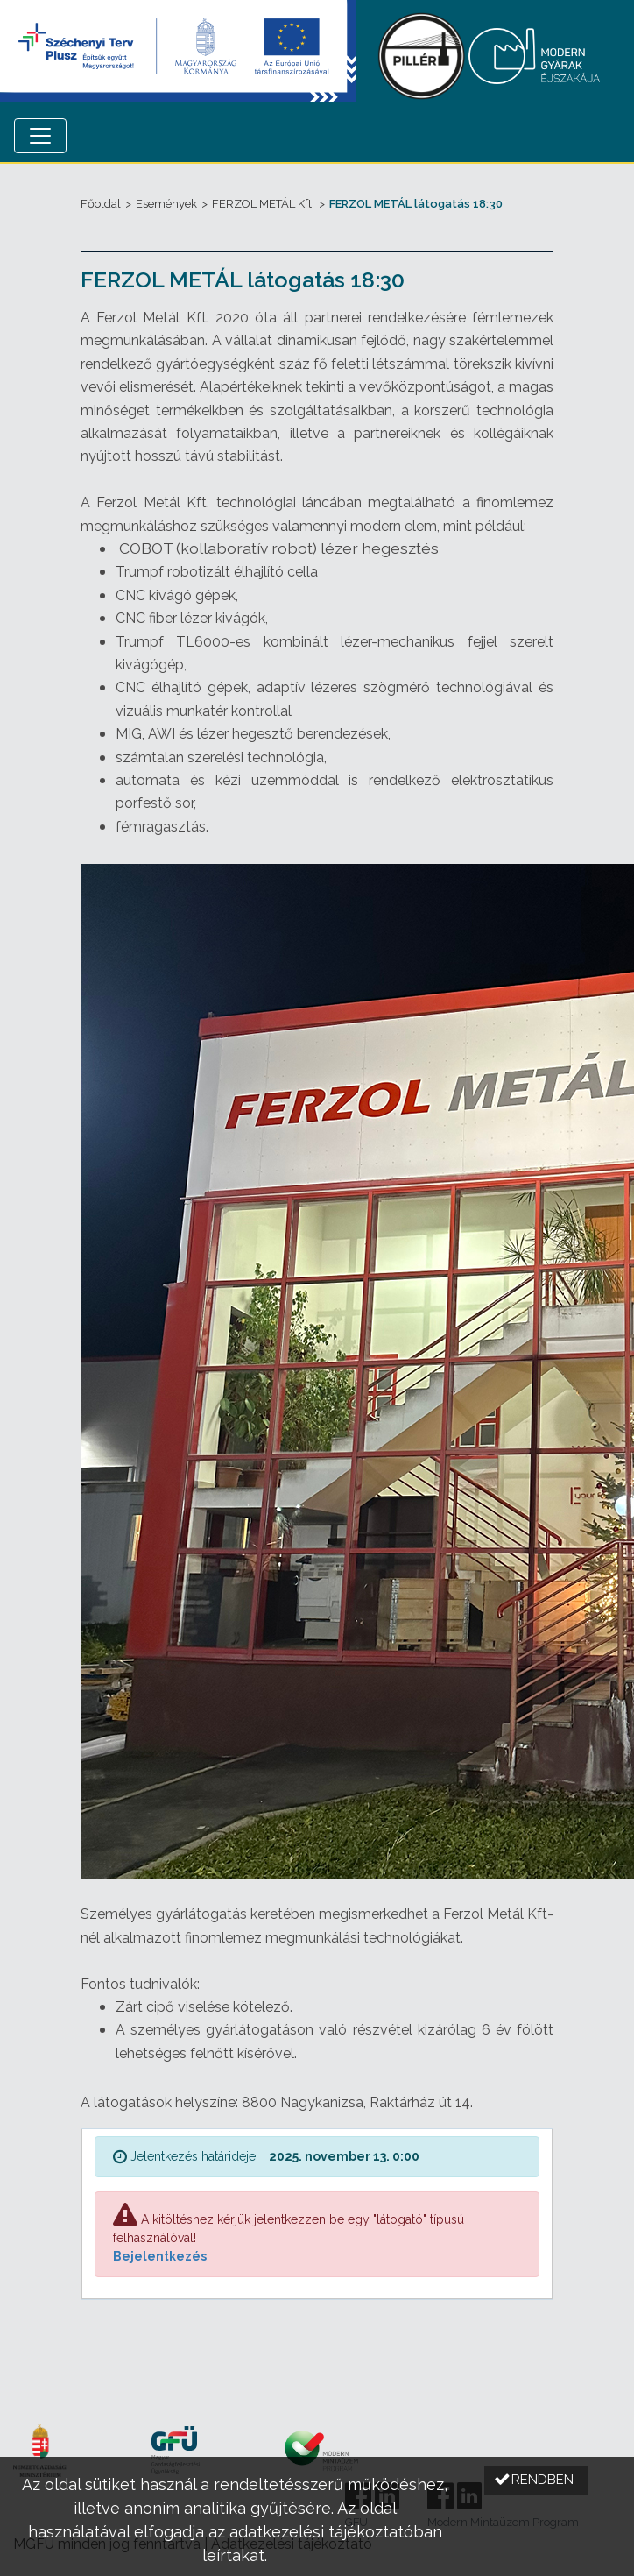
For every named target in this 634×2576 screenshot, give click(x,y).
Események (166, 203)
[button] (536, 2480)
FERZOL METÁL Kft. (263, 203)
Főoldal (101, 203)
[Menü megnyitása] (40, 135)
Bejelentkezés (160, 2256)
